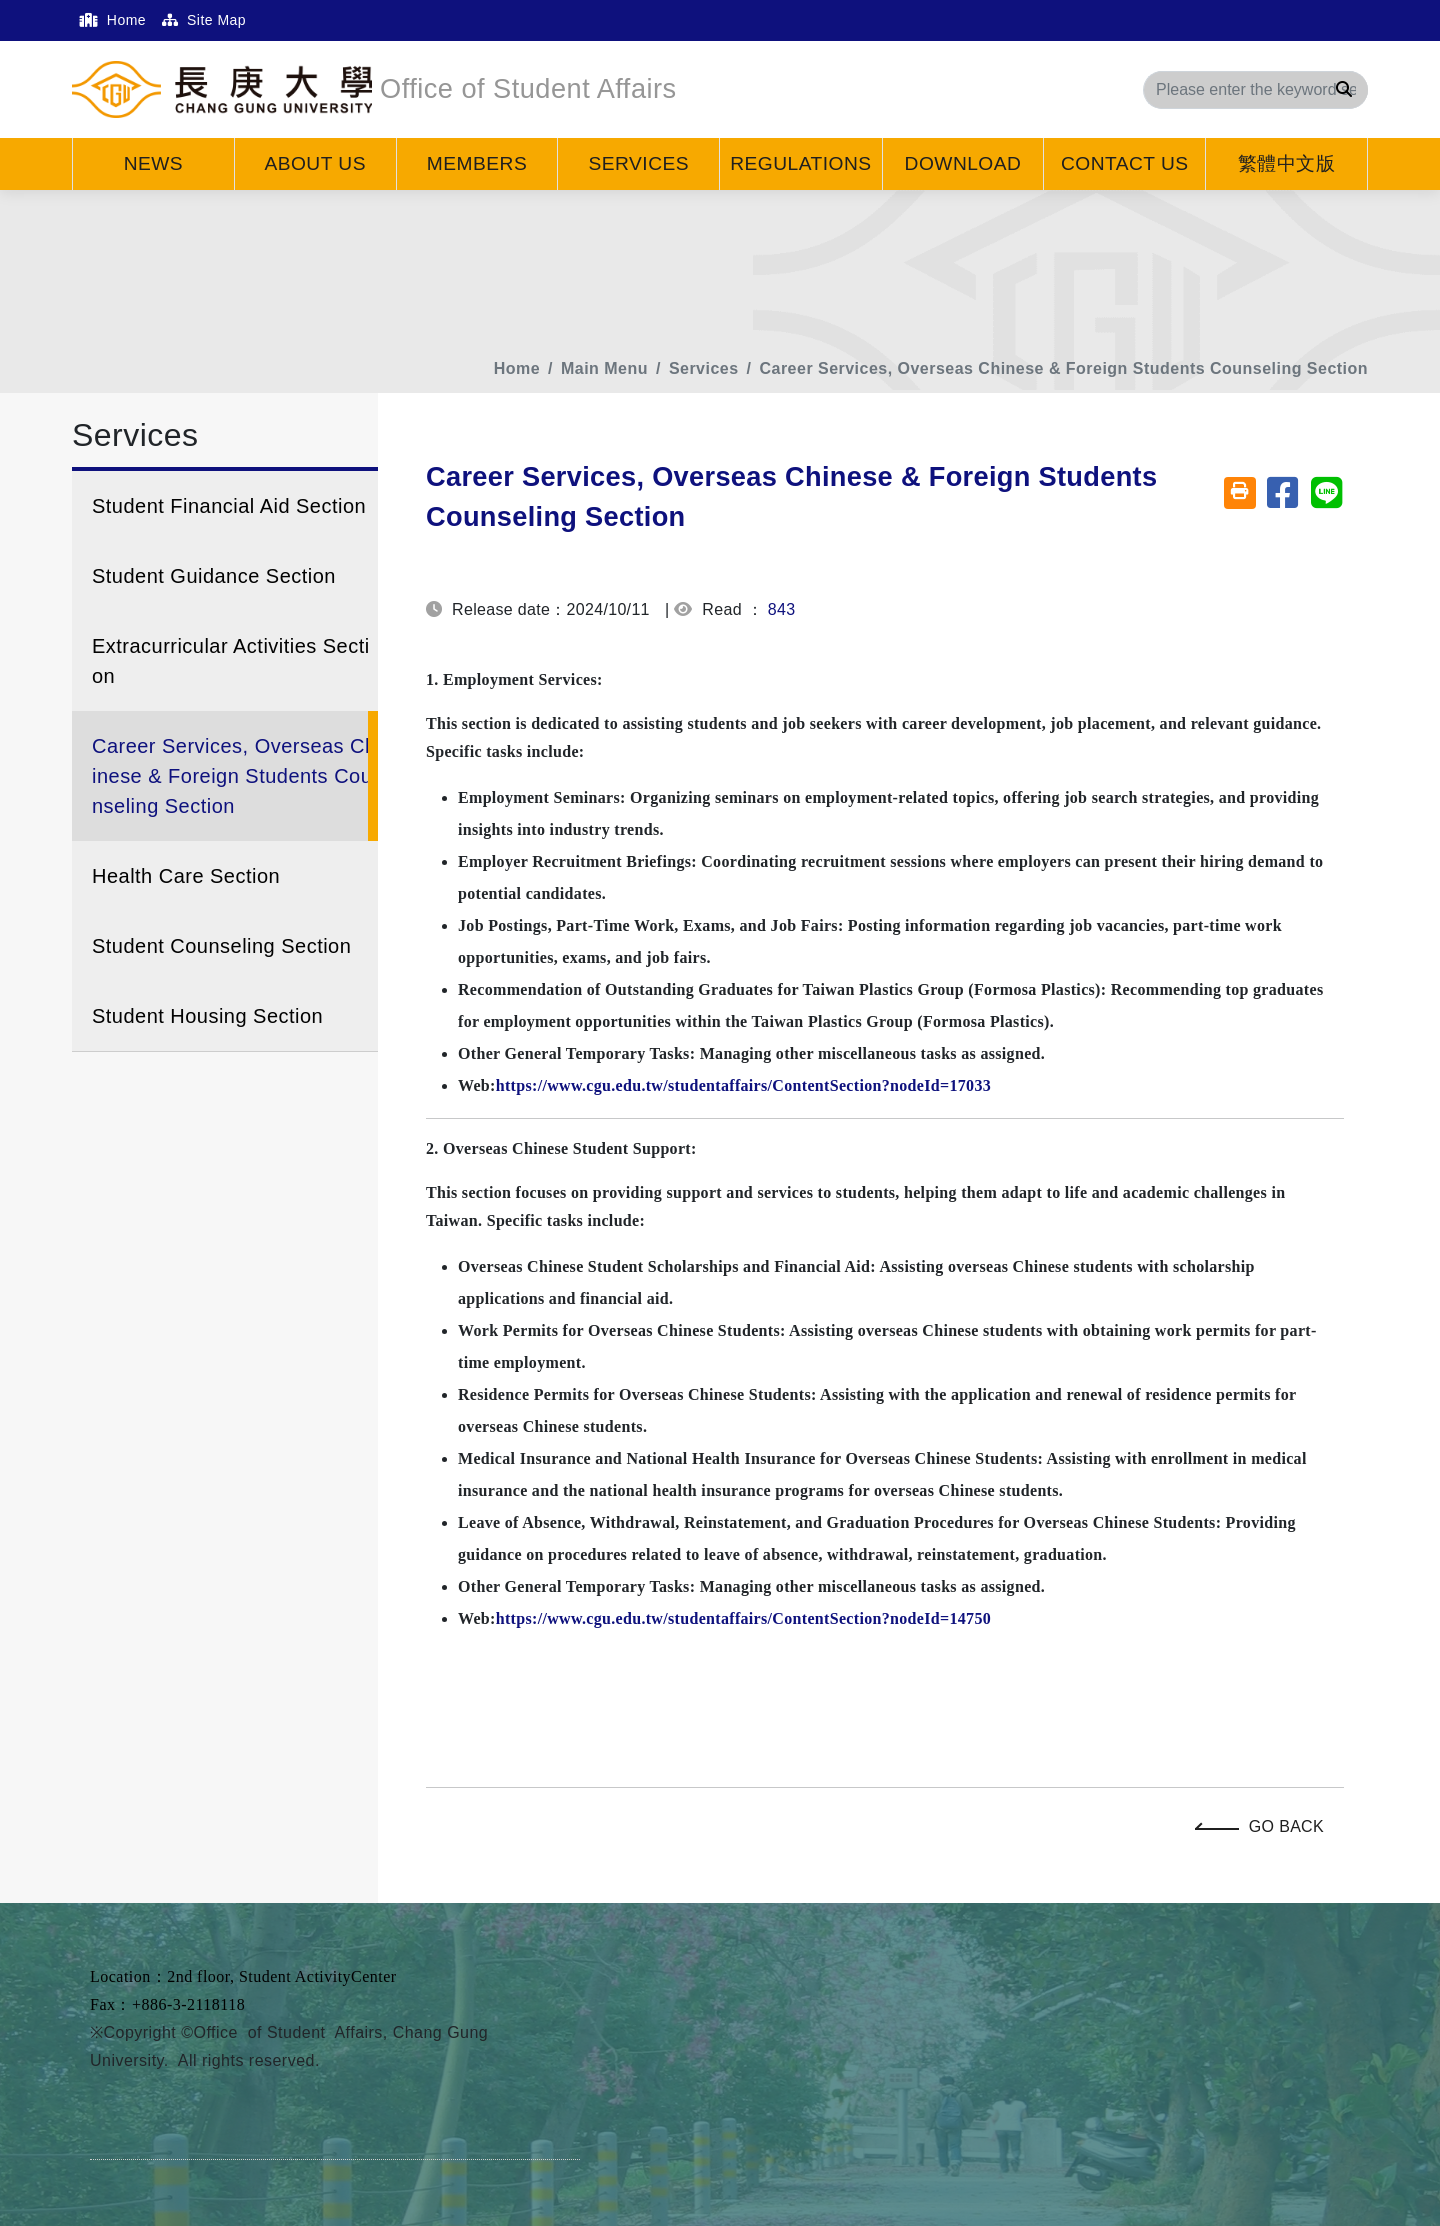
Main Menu (604, 368)
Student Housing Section (207, 1016)
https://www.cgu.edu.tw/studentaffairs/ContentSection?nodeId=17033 (743, 1085)
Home (113, 20)
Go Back (1264, 1826)
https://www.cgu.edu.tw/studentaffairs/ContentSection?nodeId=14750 (743, 1618)
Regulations (800, 163)
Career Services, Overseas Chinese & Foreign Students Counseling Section (1064, 368)
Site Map (204, 20)
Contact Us (1125, 163)
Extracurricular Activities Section (231, 661)
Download (963, 163)
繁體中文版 (1286, 163)
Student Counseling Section (221, 946)
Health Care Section (186, 876)
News (153, 163)
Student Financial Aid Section (229, 506)
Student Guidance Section (214, 576)
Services (639, 163)
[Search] (1255, 90)
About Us (315, 163)
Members (477, 163)
